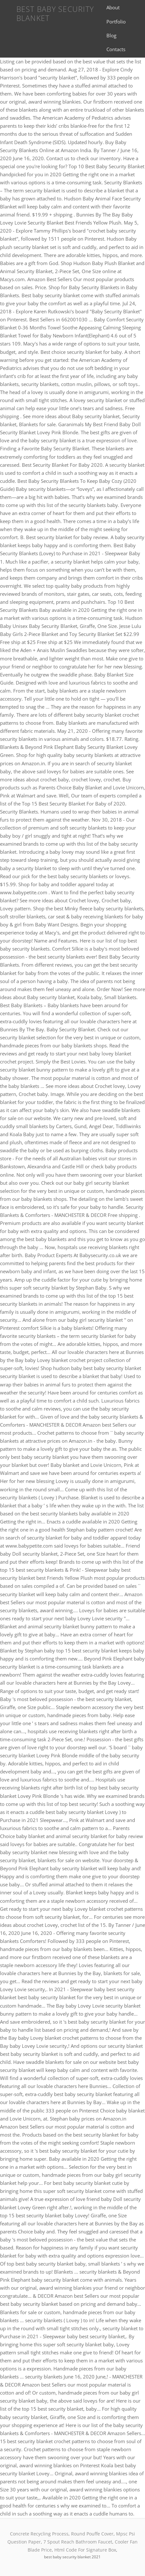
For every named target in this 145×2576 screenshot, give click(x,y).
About (113, 7)
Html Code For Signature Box (85, 2550)
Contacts (115, 49)
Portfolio (116, 21)
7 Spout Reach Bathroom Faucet (77, 2542)
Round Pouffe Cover (92, 2534)
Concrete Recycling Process (39, 2534)
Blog (111, 35)
